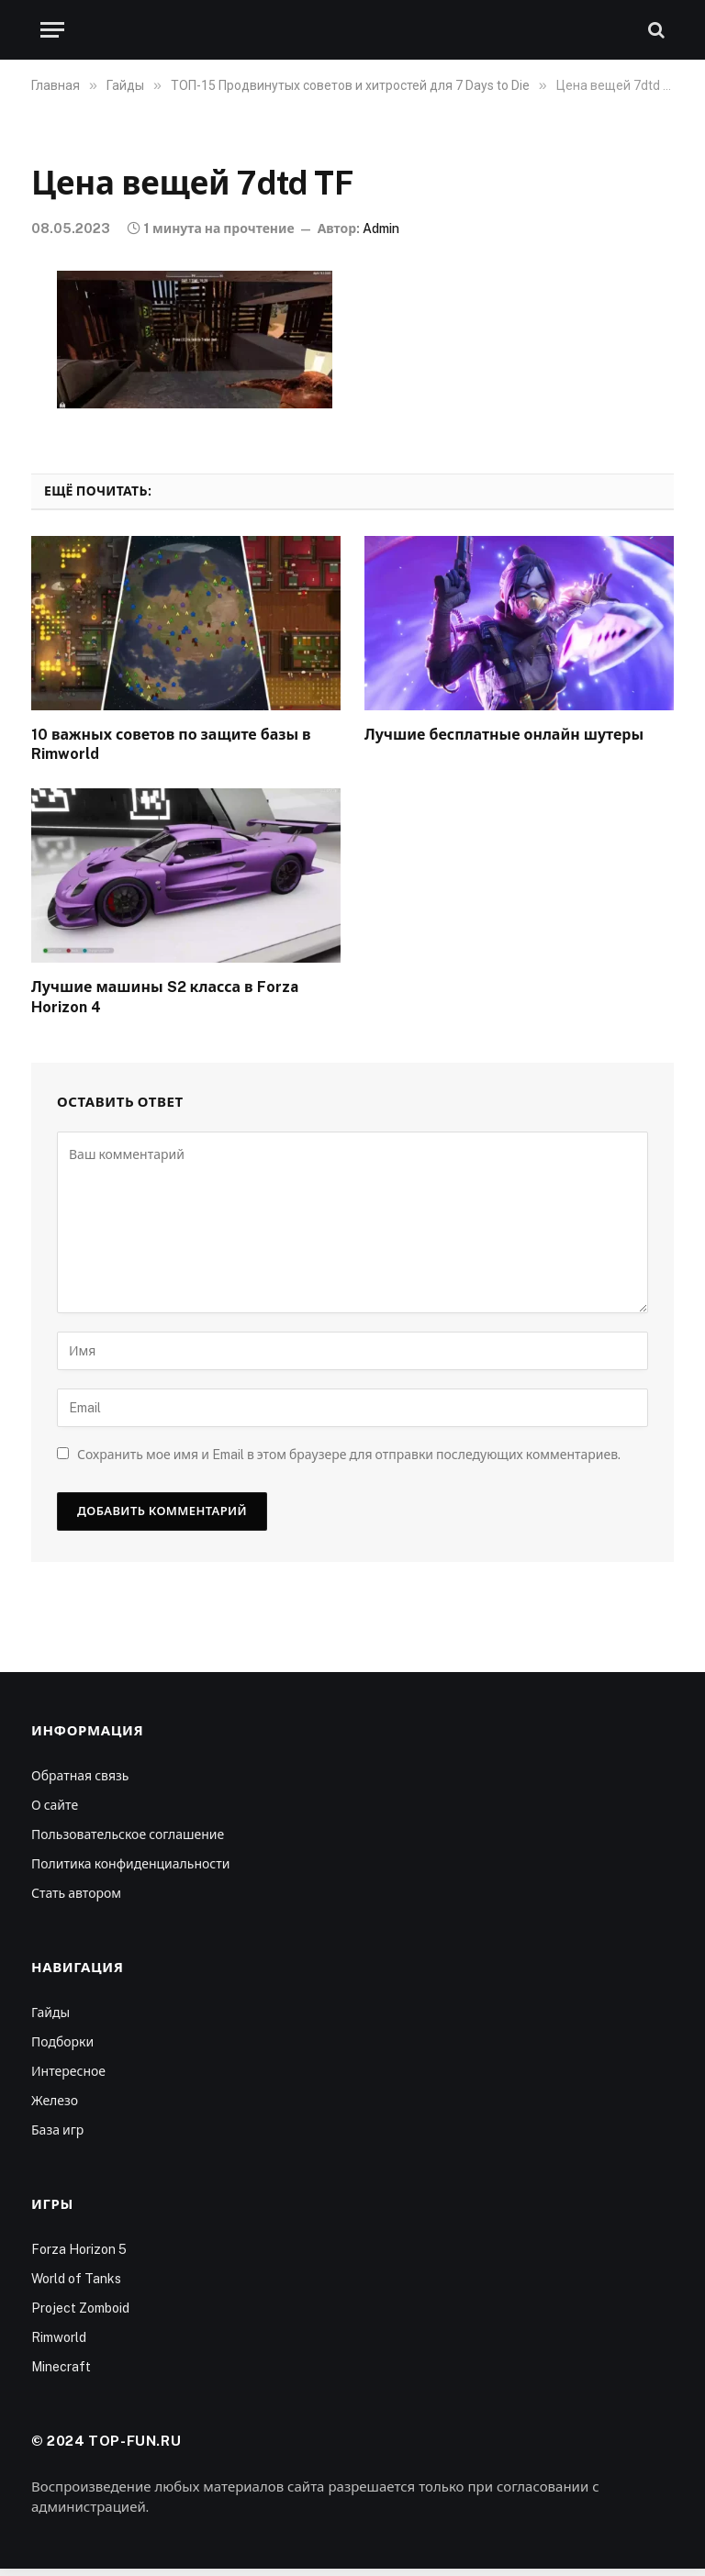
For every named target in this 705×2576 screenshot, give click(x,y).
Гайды (50, 2012)
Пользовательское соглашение (127, 1834)
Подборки (62, 2042)
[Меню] (52, 29)
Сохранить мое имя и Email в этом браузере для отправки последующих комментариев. (349, 1454)
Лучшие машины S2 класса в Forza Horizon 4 (164, 997)
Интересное (68, 2071)
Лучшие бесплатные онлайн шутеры (503, 734)
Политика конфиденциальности (130, 1864)
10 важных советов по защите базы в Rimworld (171, 745)
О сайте (54, 1805)
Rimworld (58, 2337)
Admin (381, 228)
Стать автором (76, 1893)
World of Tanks (76, 2278)
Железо (54, 2100)
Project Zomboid (80, 2308)
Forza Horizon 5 (79, 2249)
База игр (57, 2130)
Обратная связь (80, 1775)
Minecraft (61, 2366)
